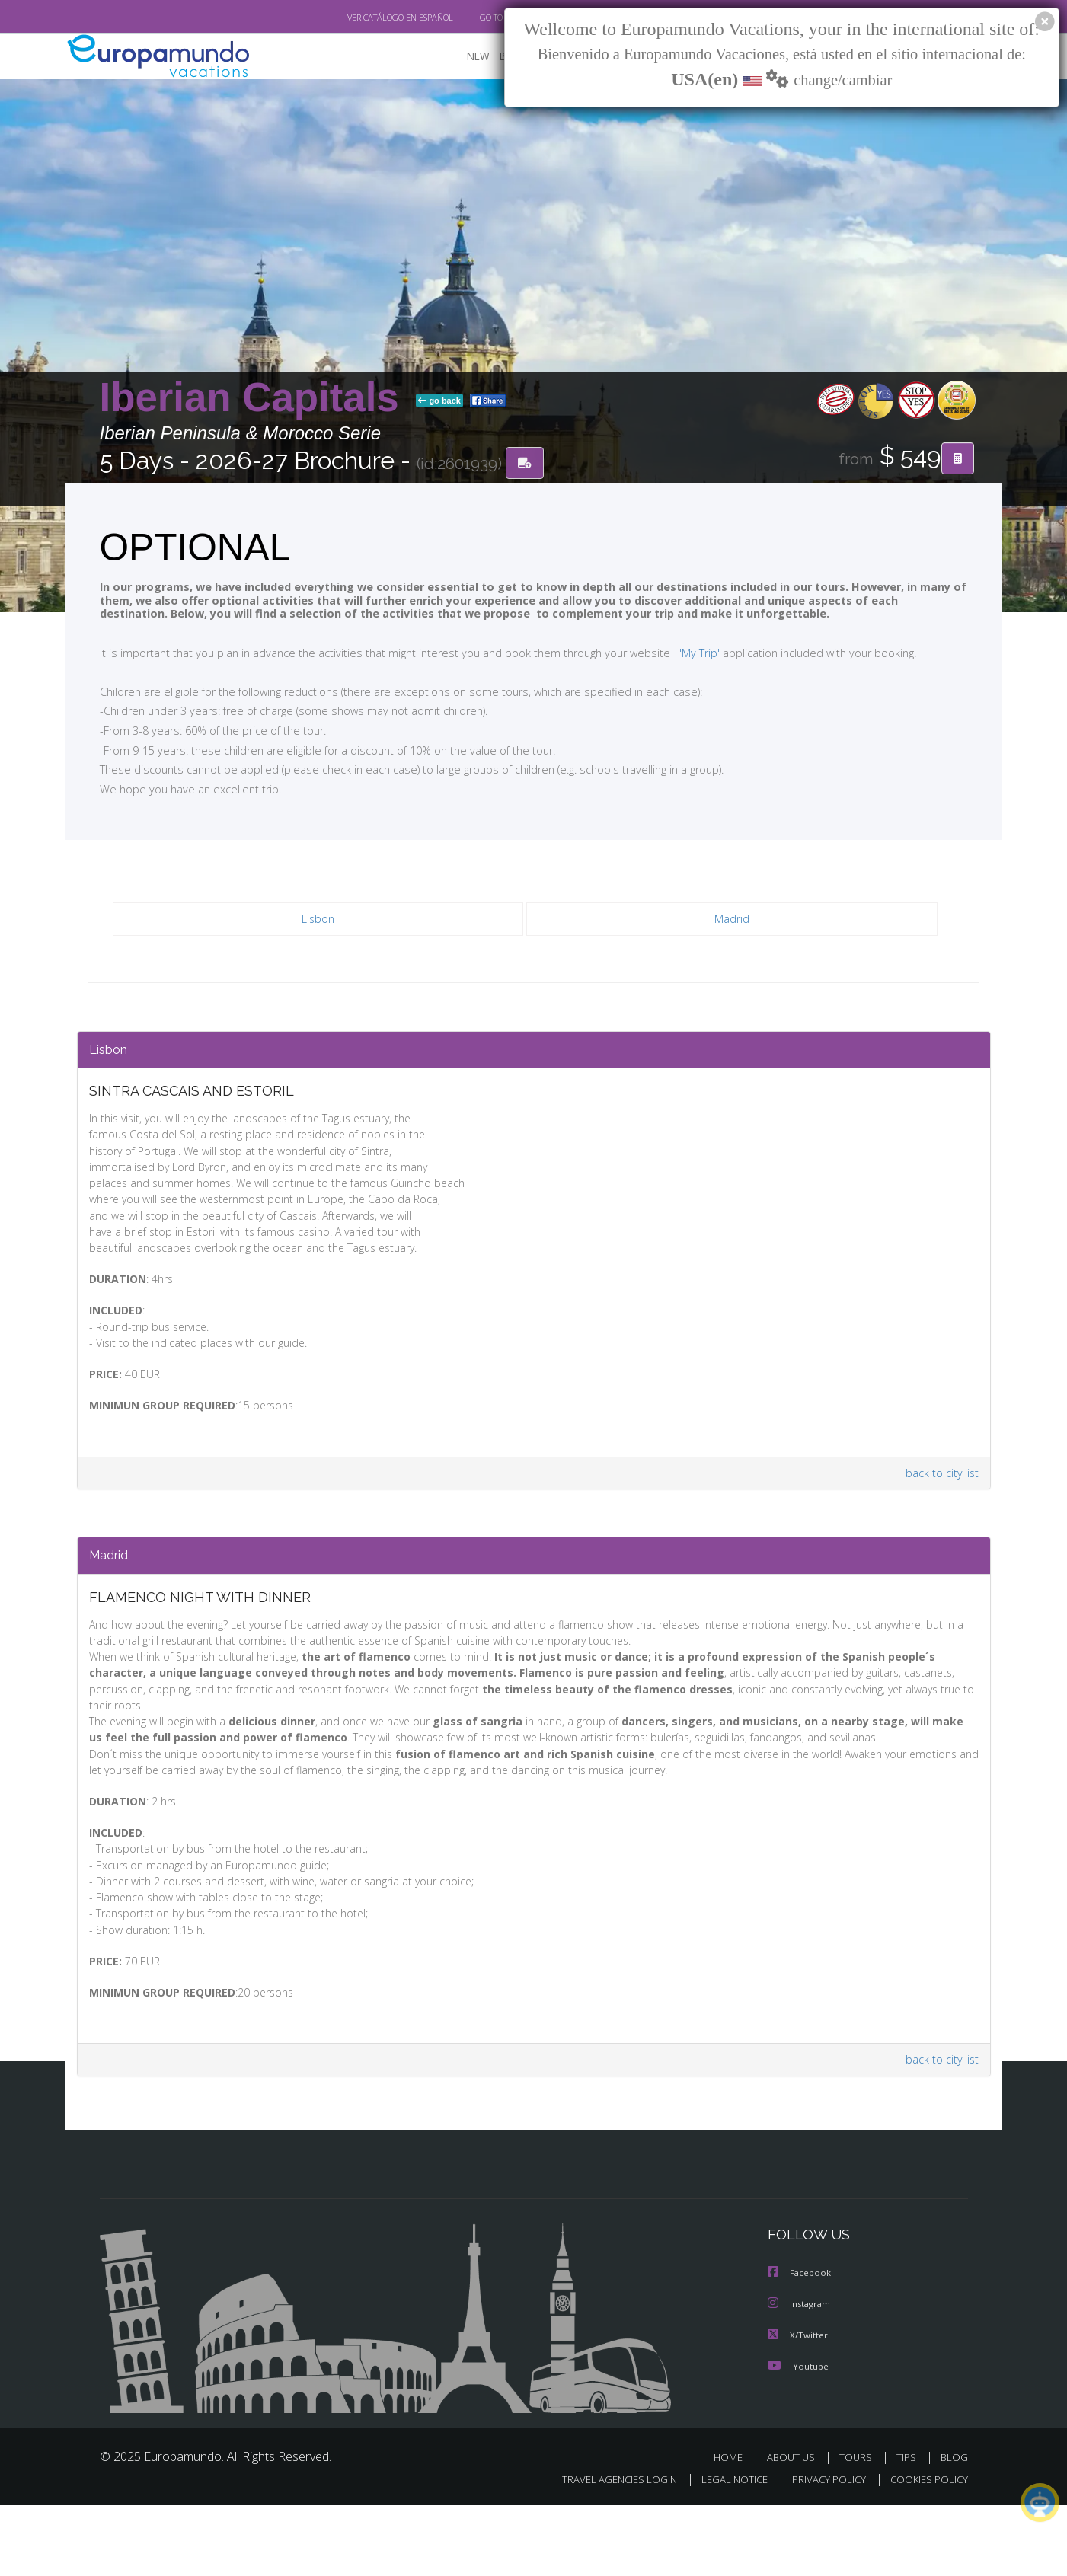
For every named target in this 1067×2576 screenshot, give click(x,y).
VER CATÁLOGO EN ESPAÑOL (364, 17)
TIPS (908, 2529)
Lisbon (318, 921)
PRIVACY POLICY (821, 2550)
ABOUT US (795, 2529)
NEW (463, 57)
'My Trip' (670, 653)
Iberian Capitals (255, 398)
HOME (734, 2529)
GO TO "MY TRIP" (486, 17)
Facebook (800, 2346)
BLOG (953, 2529)
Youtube (798, 2438)
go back (439, 402)
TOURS (859, 2529)
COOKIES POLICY (925, 2550)
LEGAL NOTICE (723, 2550)
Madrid (732, 921)
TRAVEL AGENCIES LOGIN (604, 2550)
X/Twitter (798, 2407)
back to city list (938, 1513)
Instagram (801, 2377)
